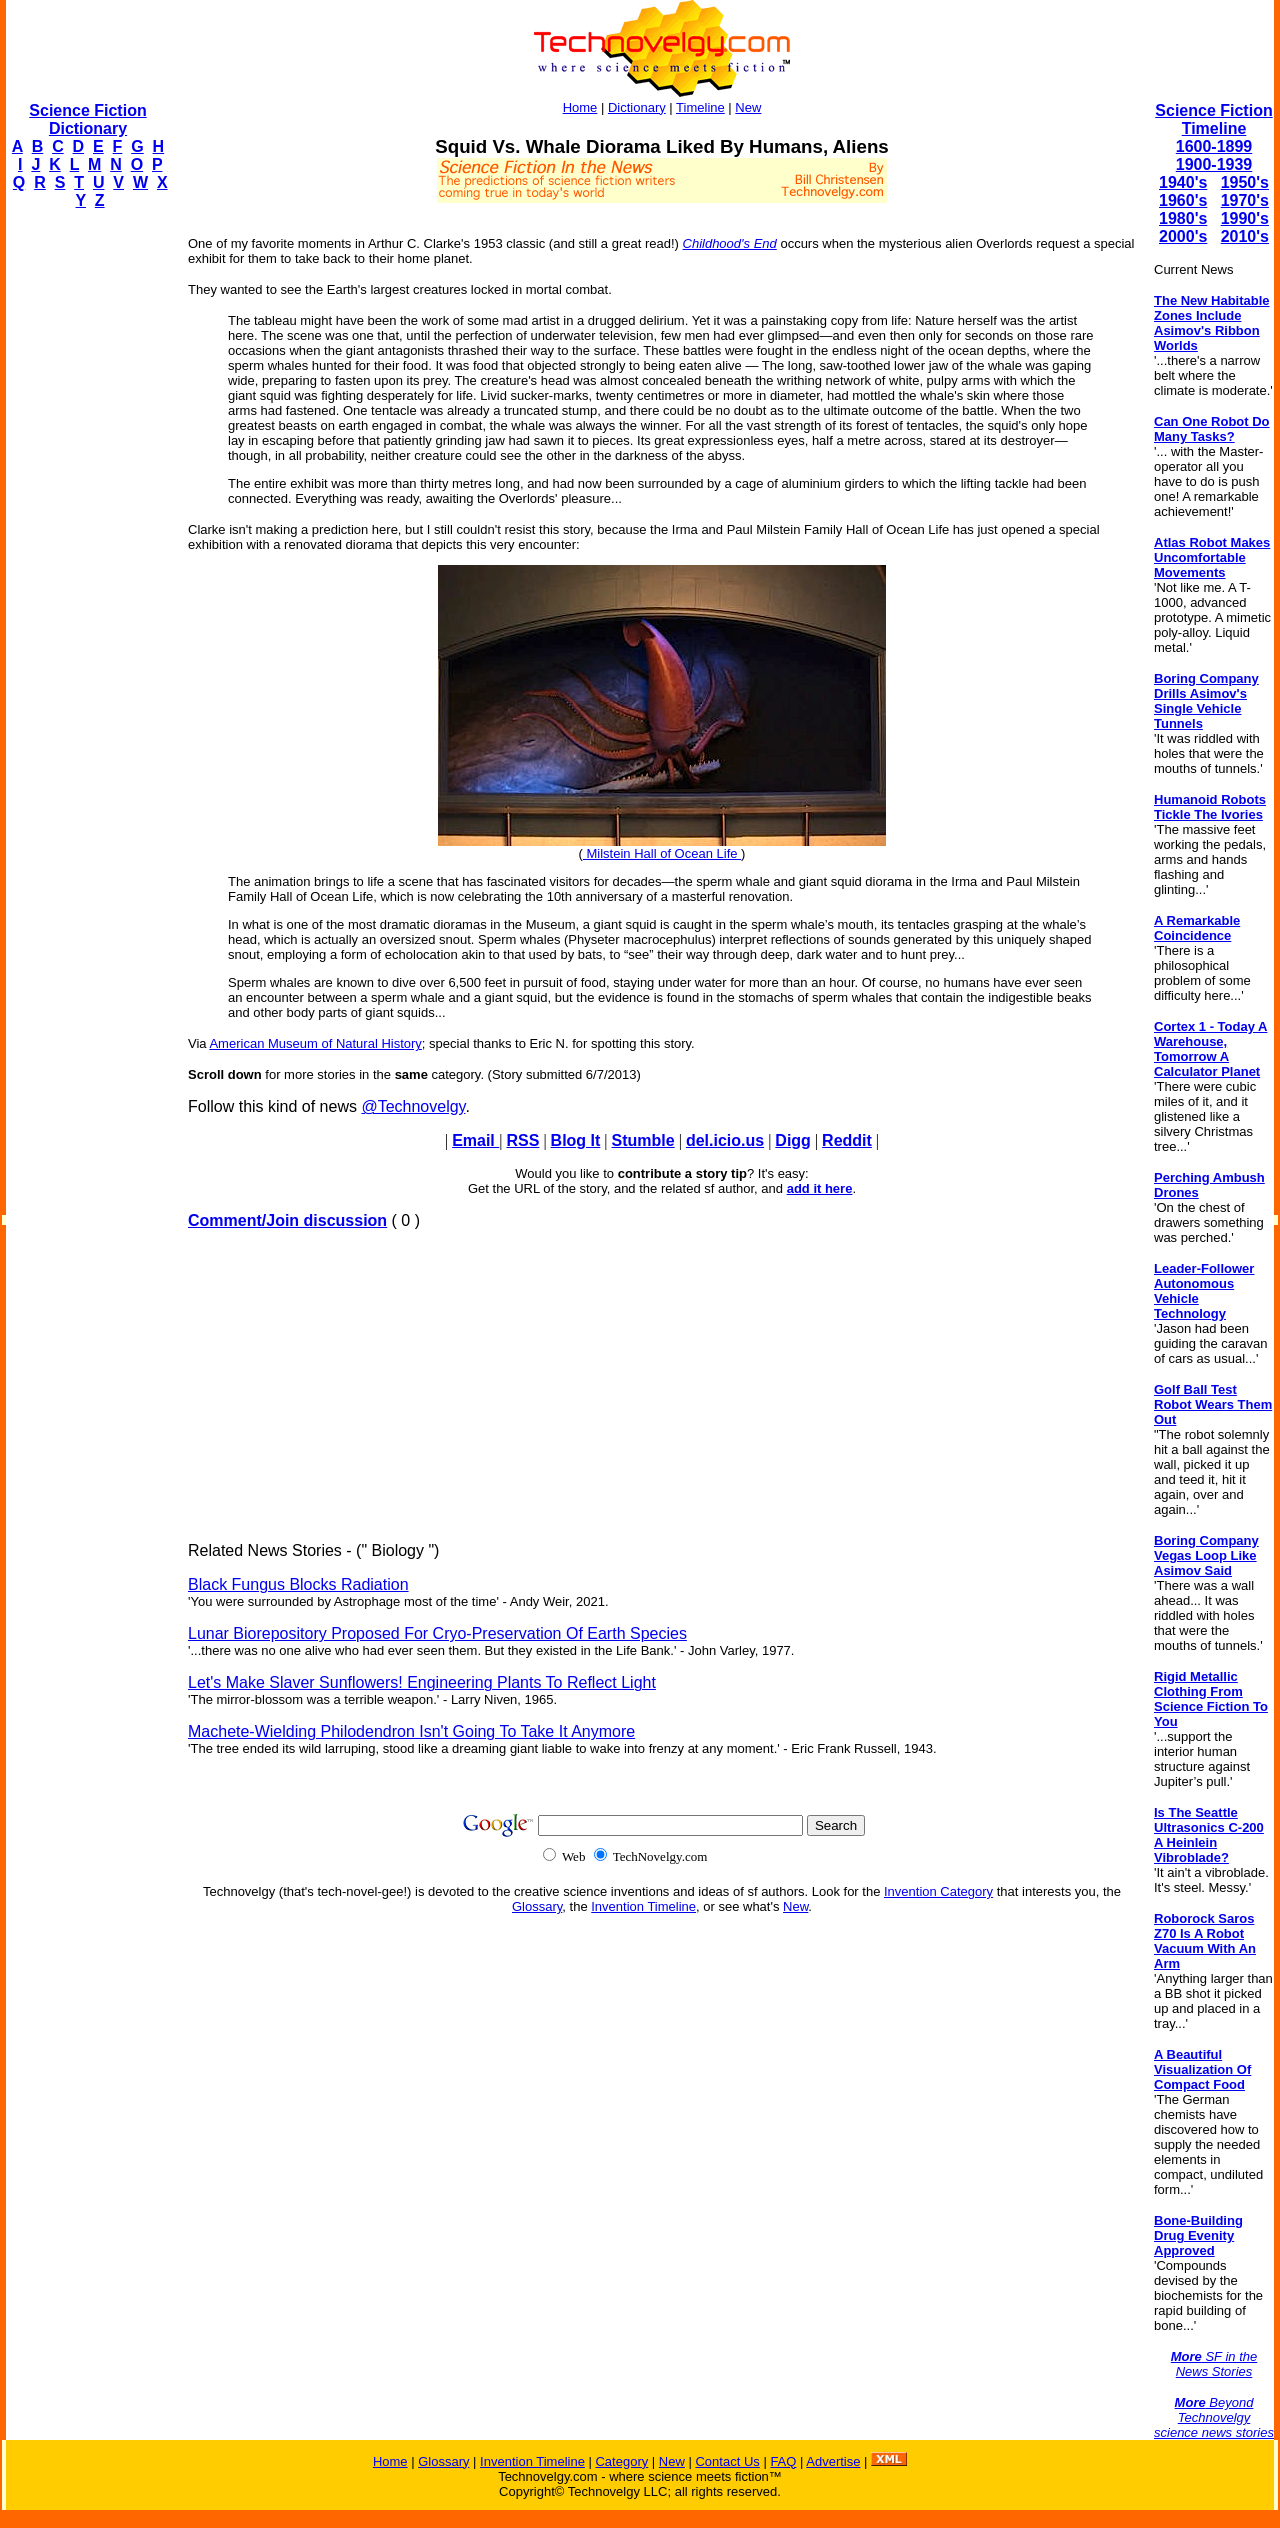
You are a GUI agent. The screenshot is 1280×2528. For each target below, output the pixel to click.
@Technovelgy (413, 1106)
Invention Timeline (643, 1906)
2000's (1183, 236)
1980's (1183, 218)
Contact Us (727, 2461)
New (748, 107)
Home (580, 107)
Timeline (700, 107)
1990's (1245, 218)
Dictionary (637, 107)
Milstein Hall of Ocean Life (662, 853)
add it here (820, 1188)
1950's (1245, 182)
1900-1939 (1214, 164)
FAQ (783, 2461)
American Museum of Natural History (315, 1043)
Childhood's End (730, 243)
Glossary (537, 1906)
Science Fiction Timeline (1213, 119)
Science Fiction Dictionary (87, 119)
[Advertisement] (86, 526)
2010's (1245, 236)
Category (621, 2461)
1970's (1245, 200)
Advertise (833, 2461)
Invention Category (938, 1891)
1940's (1183, 182)
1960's (1183, 200)
